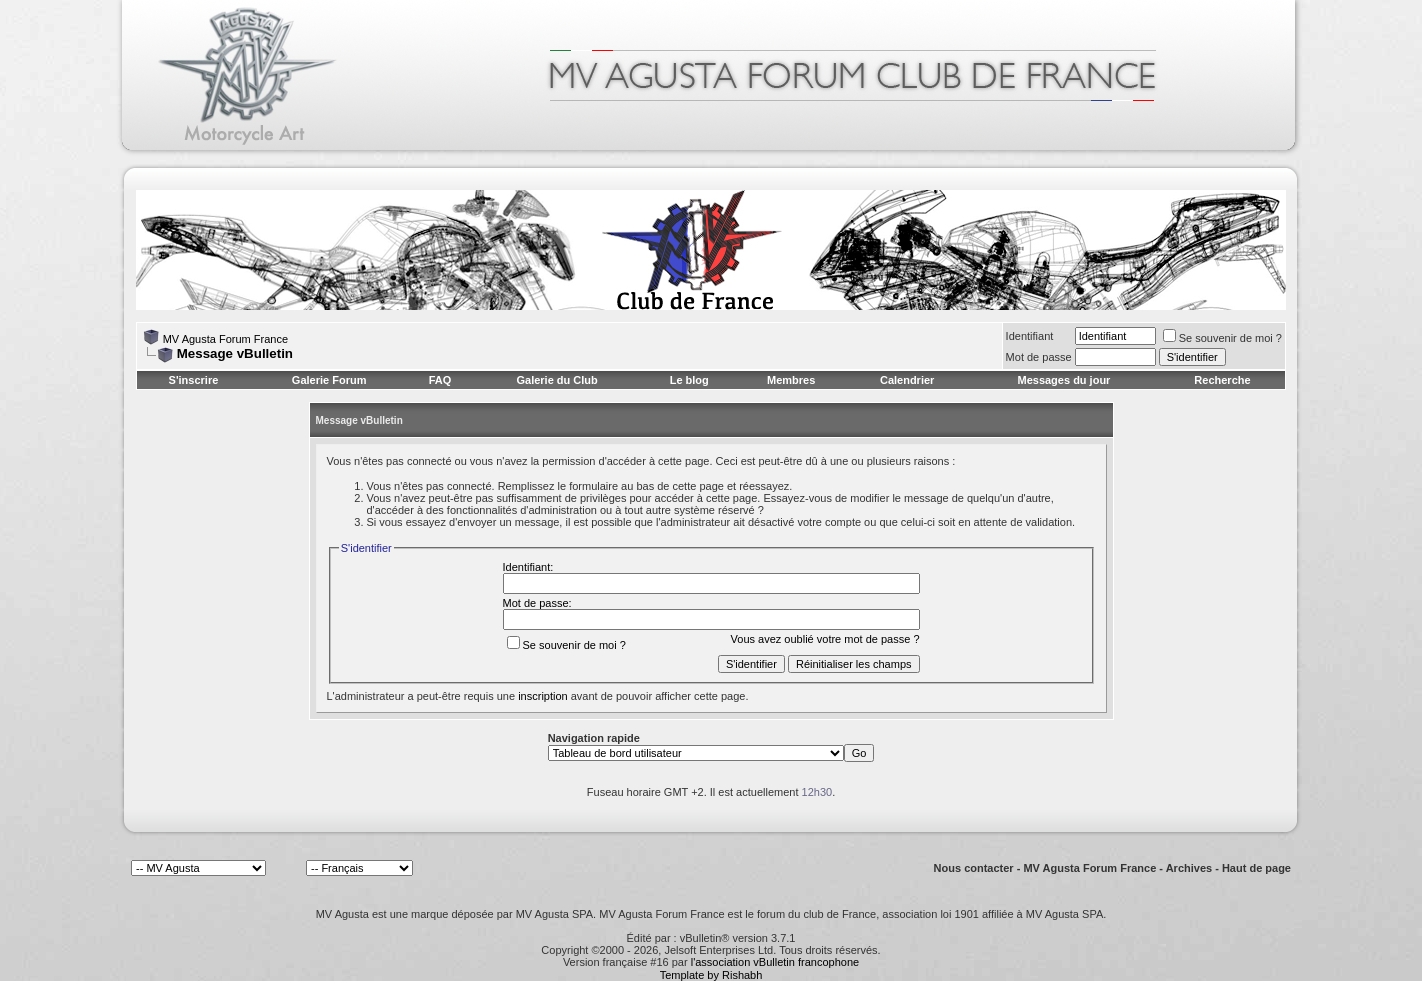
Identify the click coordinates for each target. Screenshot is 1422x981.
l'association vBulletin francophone (775, 962)
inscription (543, 696)
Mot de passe (1039, 357)
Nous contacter (974, 868)
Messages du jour (1063, 380)
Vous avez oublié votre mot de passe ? (825, 639)
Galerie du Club (556, 380)
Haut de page (1256, 868)
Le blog (689, 380)
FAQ (440, 380)
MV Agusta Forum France (225, 339)
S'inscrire (194, 380)
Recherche (1222, 380)
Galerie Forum (329, 380)
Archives (1189, 868)
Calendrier (907, 380)
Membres (791, 380)
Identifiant (1030, 336)
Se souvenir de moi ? (1222, 338)
